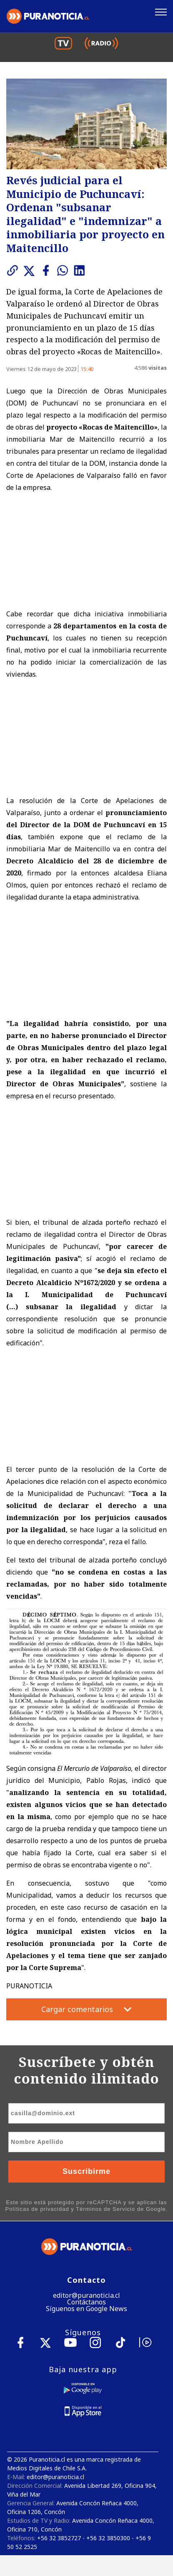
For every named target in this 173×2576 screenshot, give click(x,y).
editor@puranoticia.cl (86, 2295)
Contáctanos (86, 2302)
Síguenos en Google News (86, 2308)
